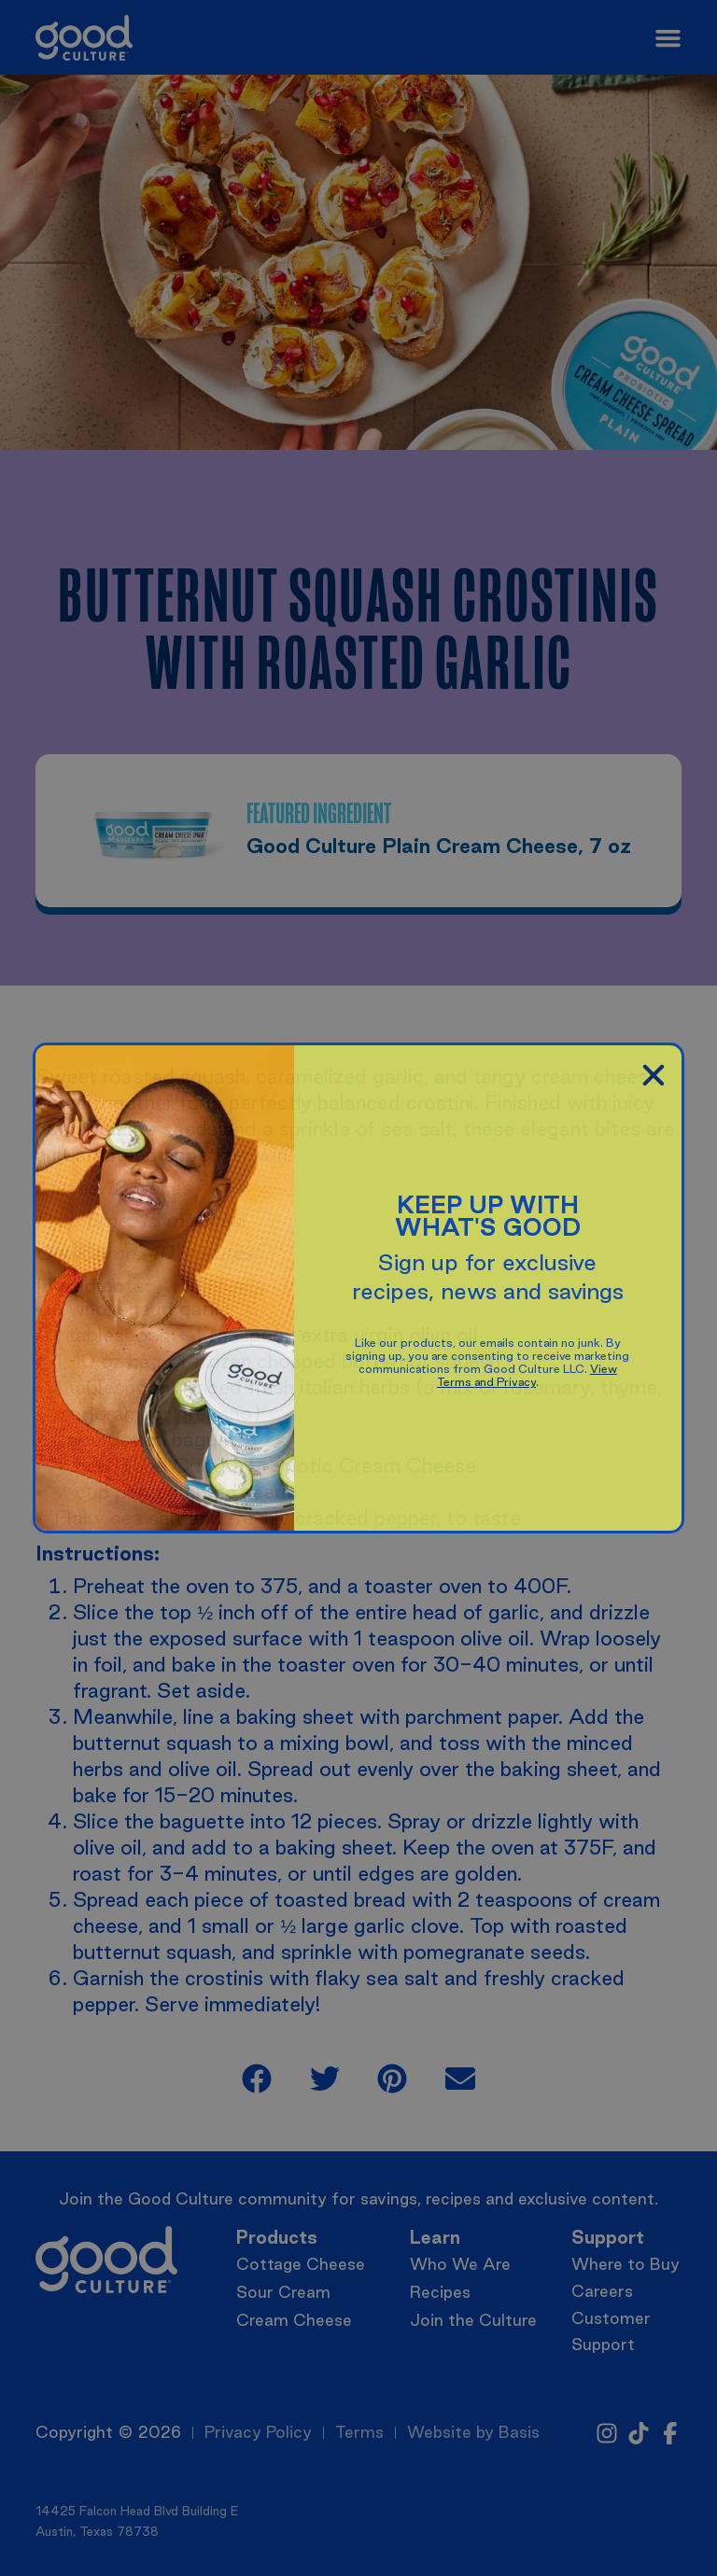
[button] (653, 1075)
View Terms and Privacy (527, 1375)
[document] (358, 1288)
